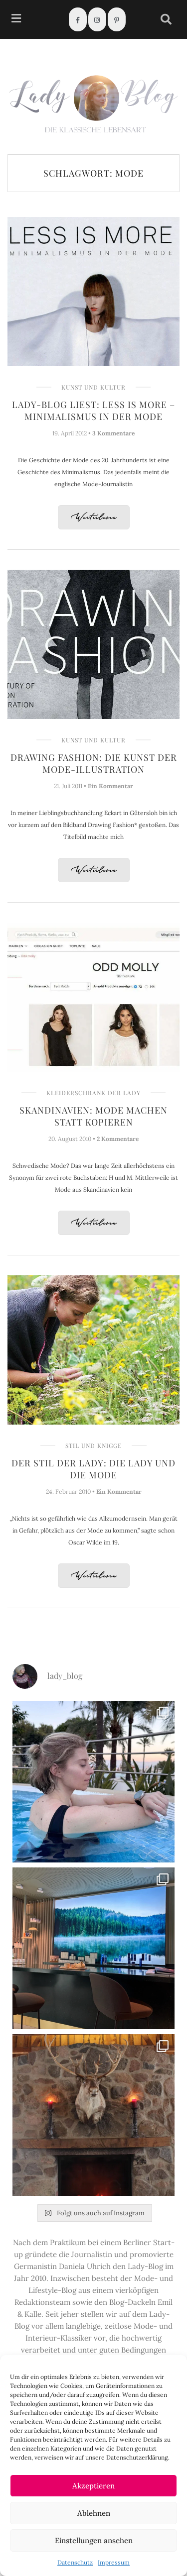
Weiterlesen (94, 518)
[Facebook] (78, 19)
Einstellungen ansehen (94, 2540)
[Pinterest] (117, 19)
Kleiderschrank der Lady (93, 1093)
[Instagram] (97, 19)
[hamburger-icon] (16, 19)
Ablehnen (93, 2513)
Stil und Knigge (93, 1445)
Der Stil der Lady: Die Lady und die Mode (93, 1469)
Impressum (114, 2562)
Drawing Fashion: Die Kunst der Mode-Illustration (93, 763)
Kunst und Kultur (93, 387)
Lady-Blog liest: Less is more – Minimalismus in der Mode (93, 410)
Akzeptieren (93, 2485)
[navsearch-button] (166, 19)
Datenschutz (75, 2562)
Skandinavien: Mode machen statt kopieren (93, 1116)
